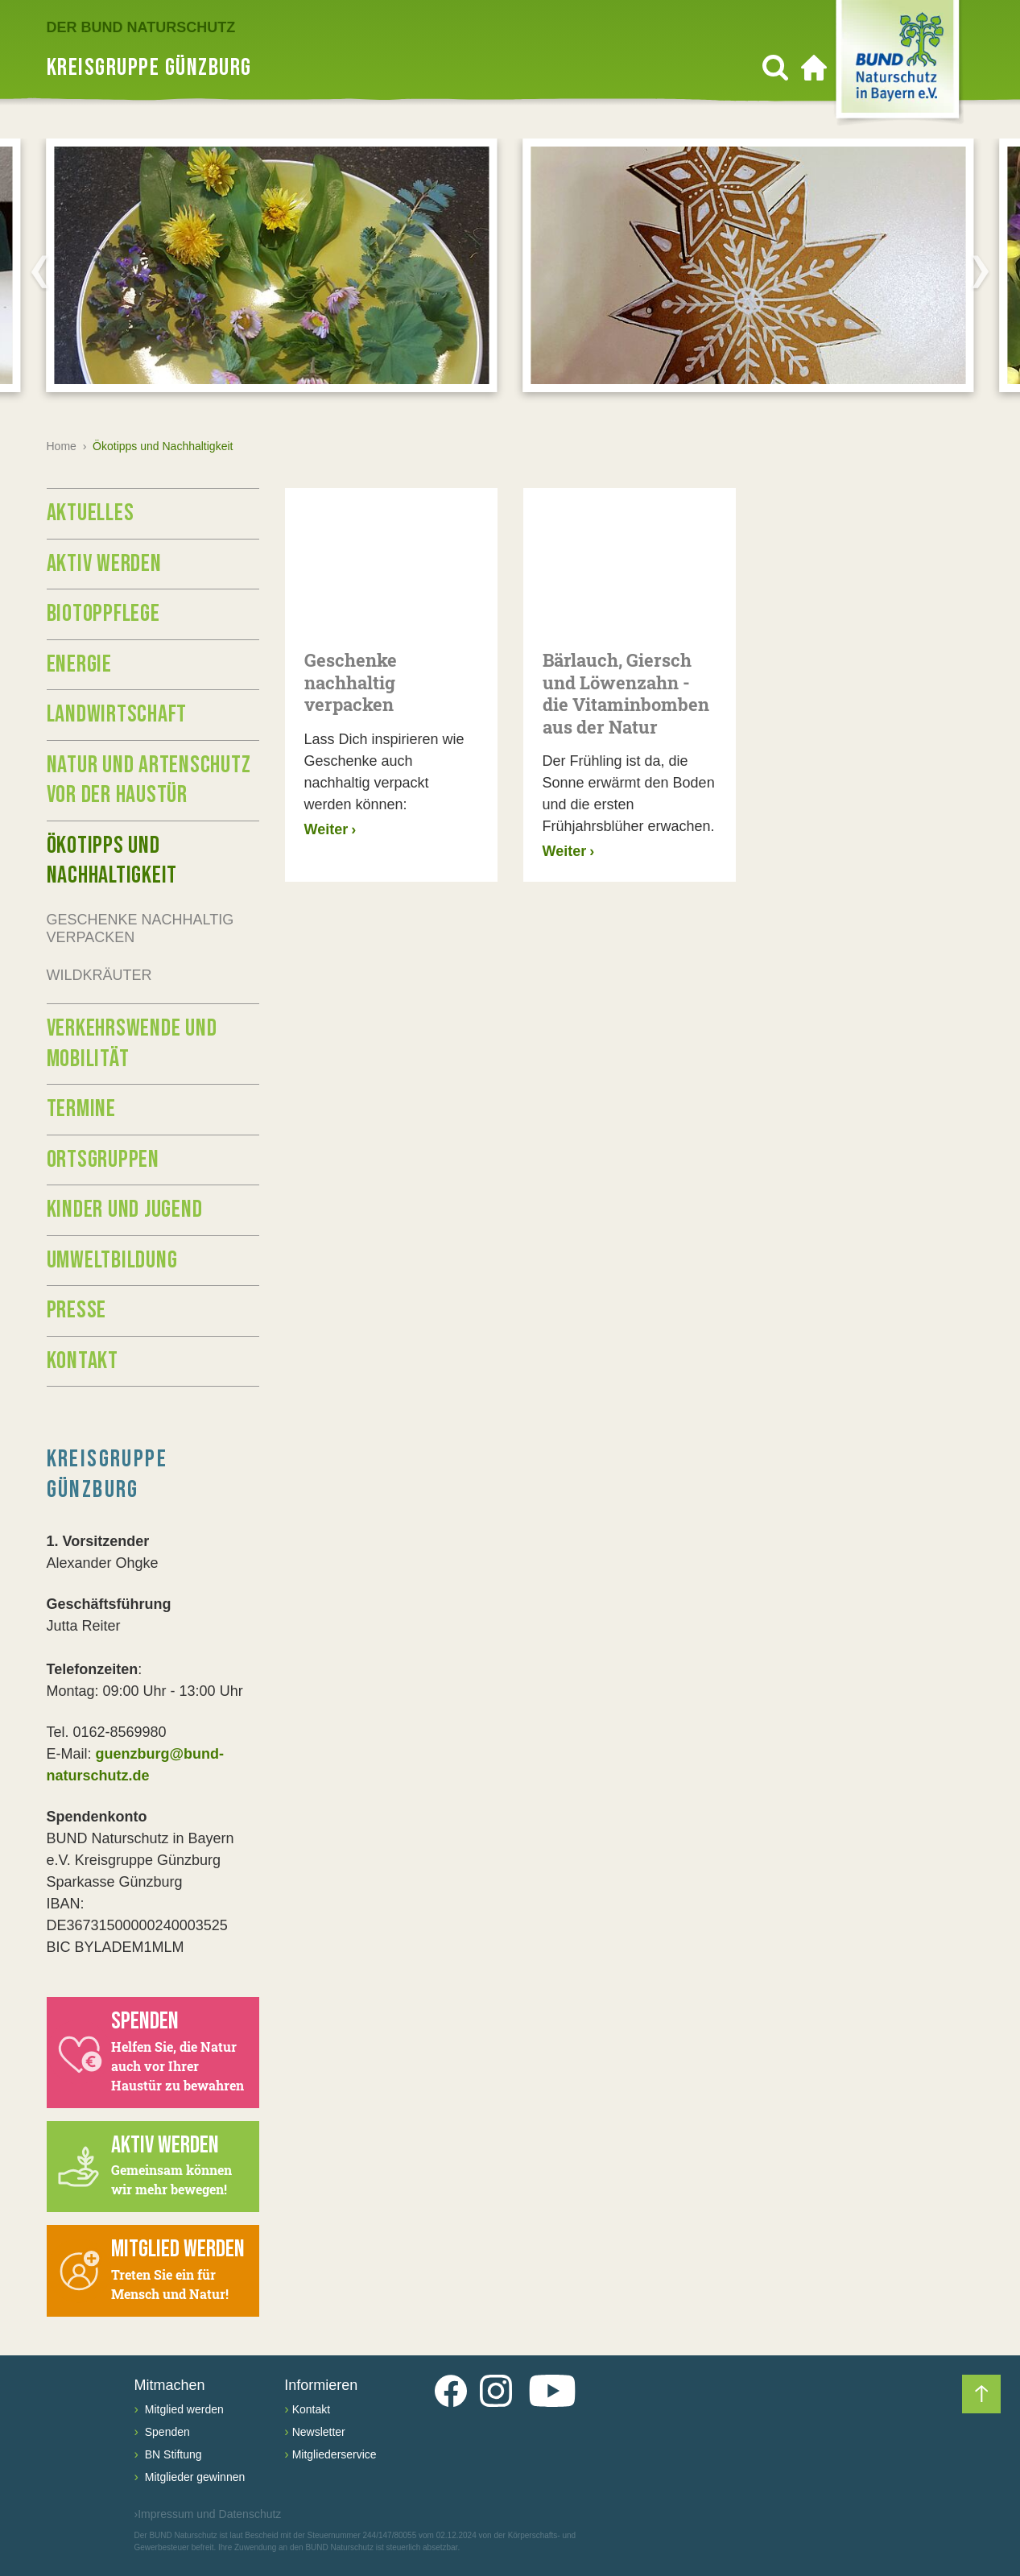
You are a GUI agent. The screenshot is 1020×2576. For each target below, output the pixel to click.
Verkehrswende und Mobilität (132, 1043)
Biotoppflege (103, 613)
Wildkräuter (99, 975)
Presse (77, 1310)
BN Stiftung (172, 2454)
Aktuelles (90, 512)
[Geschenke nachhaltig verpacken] (391, 559)
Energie (79, 664)
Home (61, 446)
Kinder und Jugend (125, 1209)
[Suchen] (775, 67)
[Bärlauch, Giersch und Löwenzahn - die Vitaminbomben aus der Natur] (629, 559)
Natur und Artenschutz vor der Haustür (149, 780)
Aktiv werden (104, 563)
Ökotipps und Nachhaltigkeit (112, 861)
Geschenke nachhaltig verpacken (140, 929)
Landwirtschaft (117, 714)
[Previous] (39, 271)
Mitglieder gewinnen (193, 2477)
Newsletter (318, 2431)
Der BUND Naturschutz (141, 27)
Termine (81, 1108)
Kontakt (82, 1360)
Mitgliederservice (334, 2454)
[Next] (980, 271)
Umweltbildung (112, 1260)
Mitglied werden (183, 2409)
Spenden (166, 2431)
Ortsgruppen (103, 1159)
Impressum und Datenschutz (208, 2514)
